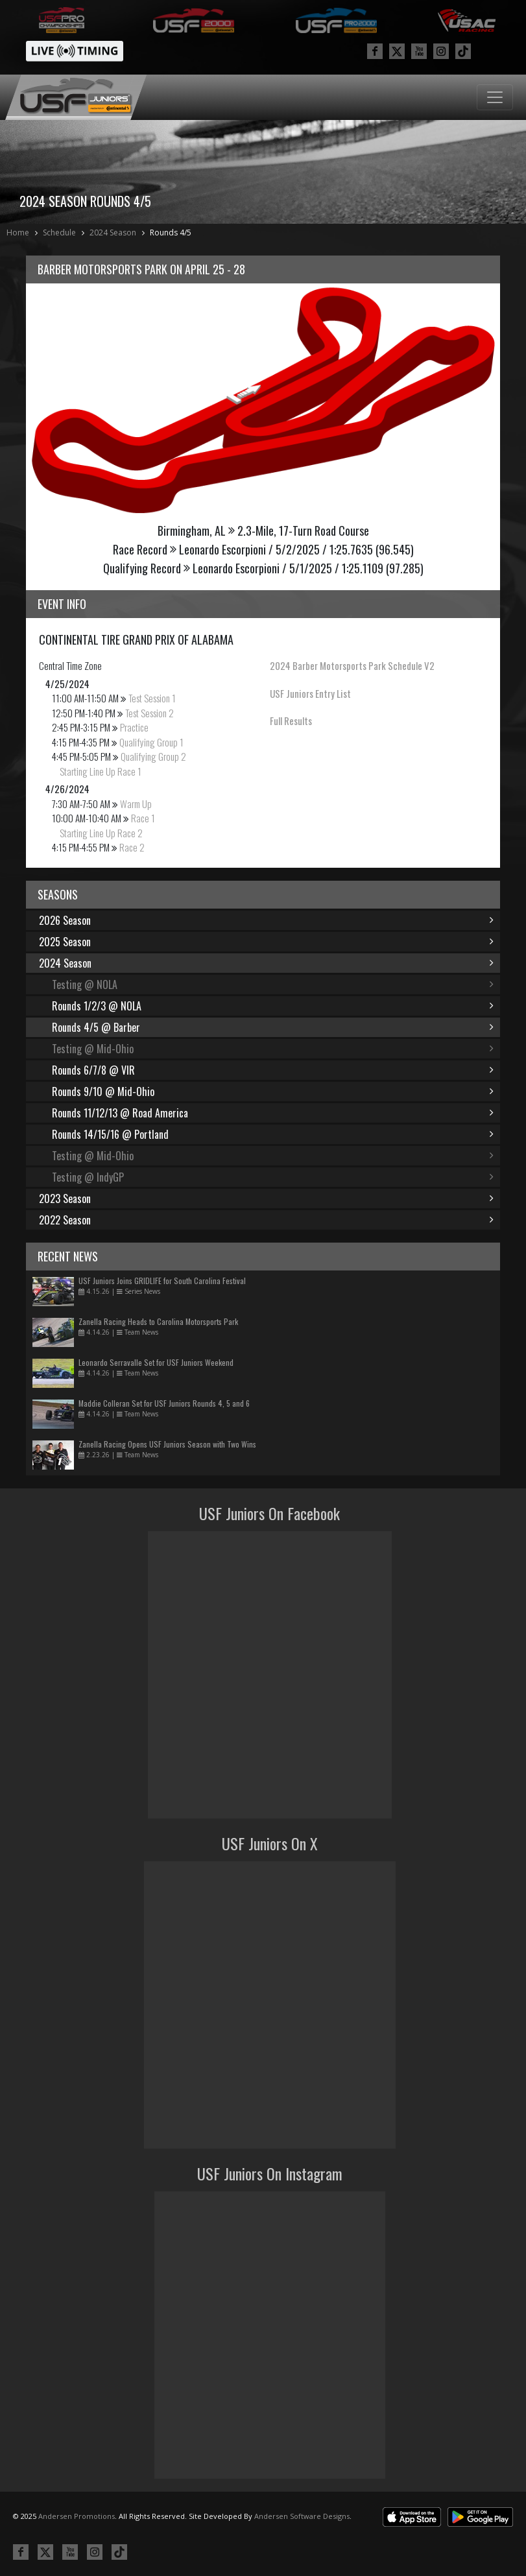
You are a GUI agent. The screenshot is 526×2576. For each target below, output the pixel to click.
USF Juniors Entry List (310, 693)
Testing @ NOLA (273, 984)
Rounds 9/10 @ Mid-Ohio (273, 1091)
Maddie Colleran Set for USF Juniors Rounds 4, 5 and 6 (164, 1403)
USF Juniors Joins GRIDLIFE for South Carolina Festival (162, 1280)
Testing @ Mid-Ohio (273, 1048)
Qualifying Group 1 (151, 742)
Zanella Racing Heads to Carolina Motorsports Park (158, 1321)
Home (17, 232)
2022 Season (266, 1220)
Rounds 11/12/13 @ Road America (273, 1113)
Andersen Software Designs (302, 2516)
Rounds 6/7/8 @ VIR (273, 1070)
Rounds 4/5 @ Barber (273, 1027)
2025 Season (266, 941)
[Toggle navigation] (495, 97)
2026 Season (266, 920)
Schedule (59, 232)
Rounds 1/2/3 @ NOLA (273, 1006)
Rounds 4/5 (170, 232)
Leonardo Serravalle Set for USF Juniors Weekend (155, 1362)
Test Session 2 (149, 713)
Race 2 (132, 847)
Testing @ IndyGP (273, 1177)
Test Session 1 (152, 698)
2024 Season (113, 232)
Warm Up (136, 803)
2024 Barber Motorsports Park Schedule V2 (352, 665)
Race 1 (143, 818)
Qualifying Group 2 (153, 756)
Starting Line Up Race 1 (100, 771)
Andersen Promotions (76, 2516)
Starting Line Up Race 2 (101, 833)
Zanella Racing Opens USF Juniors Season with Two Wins (167, 1443)
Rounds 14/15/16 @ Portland (273, 1134)
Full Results (291, 720)
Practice (134, 727)
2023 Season (266, 1198)
